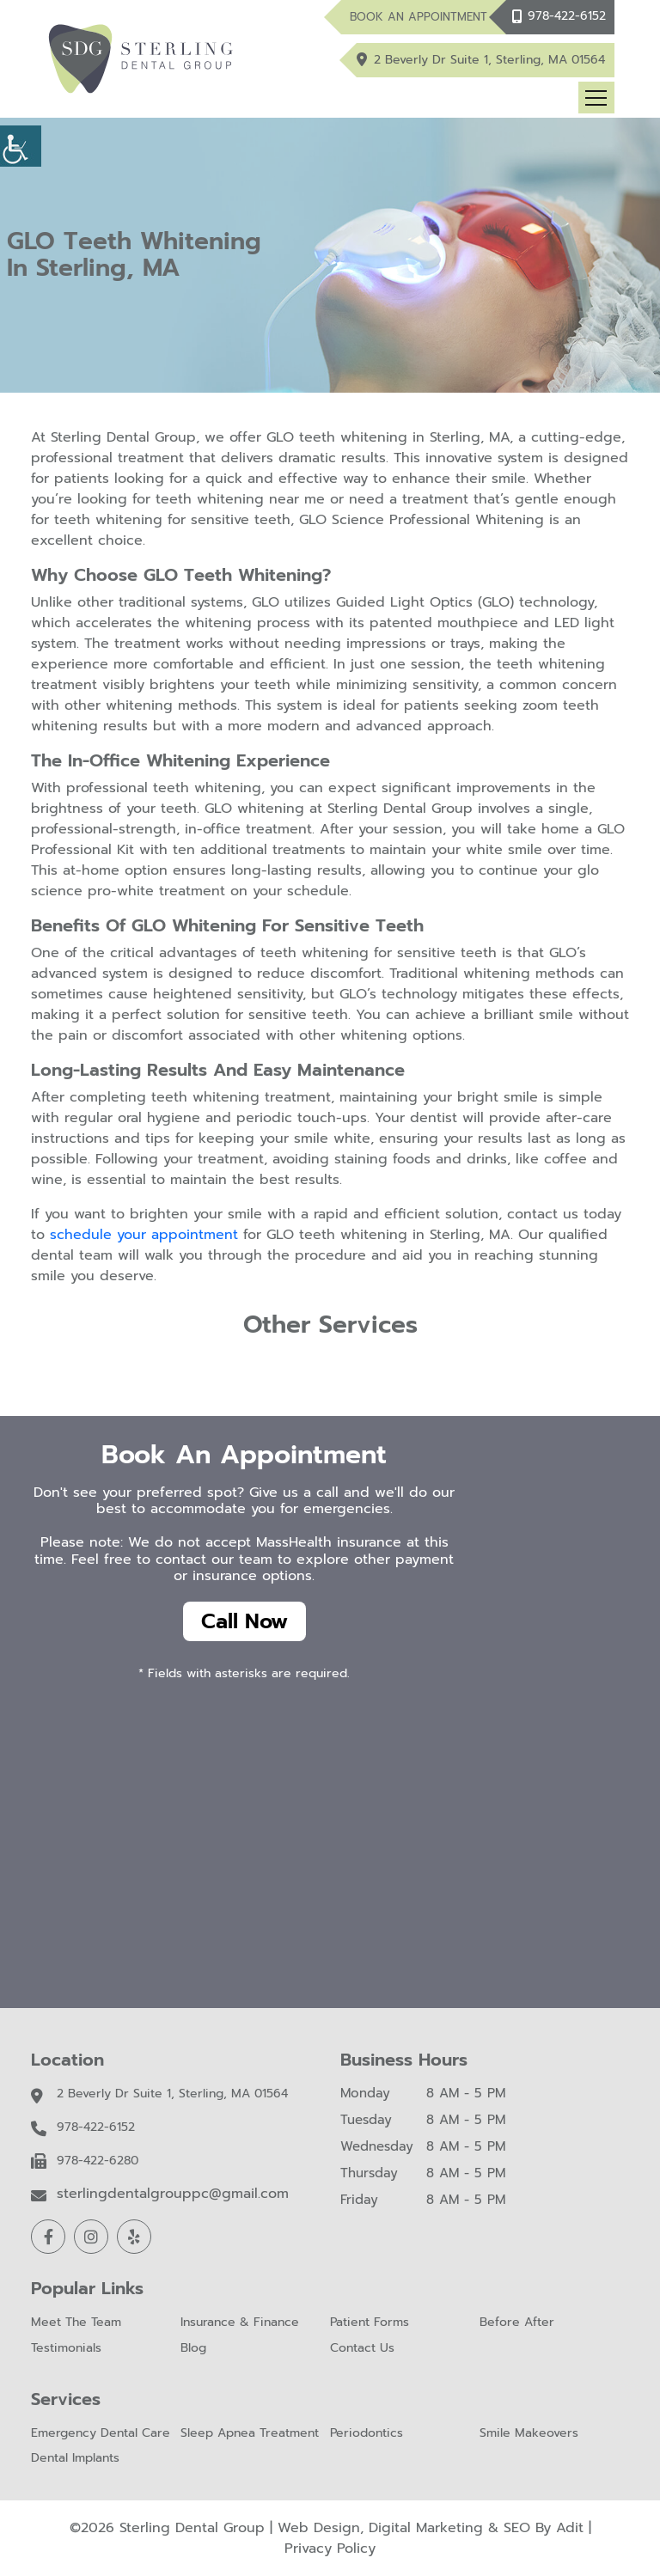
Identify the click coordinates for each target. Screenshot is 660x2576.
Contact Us (362, 2348)
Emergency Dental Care (100, 2433)
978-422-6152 (567, 16)
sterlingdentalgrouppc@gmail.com (173, 2194)
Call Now (244, 1621)
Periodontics (366, 2433)
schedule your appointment (144, 1234)
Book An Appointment (418, 17)
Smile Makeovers (529, 2433)
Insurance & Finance (239, 2323)
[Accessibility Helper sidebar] (20, 146)
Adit (570, 2528)
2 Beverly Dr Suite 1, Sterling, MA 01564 (490, 60)
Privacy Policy (330, 2548)
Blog (193, 2348)
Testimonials (66, 2348)
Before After (517, 2323)
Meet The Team (76, 2323)
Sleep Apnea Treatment (249, 2433)
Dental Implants (75, 2458)
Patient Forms (369, 2323)
